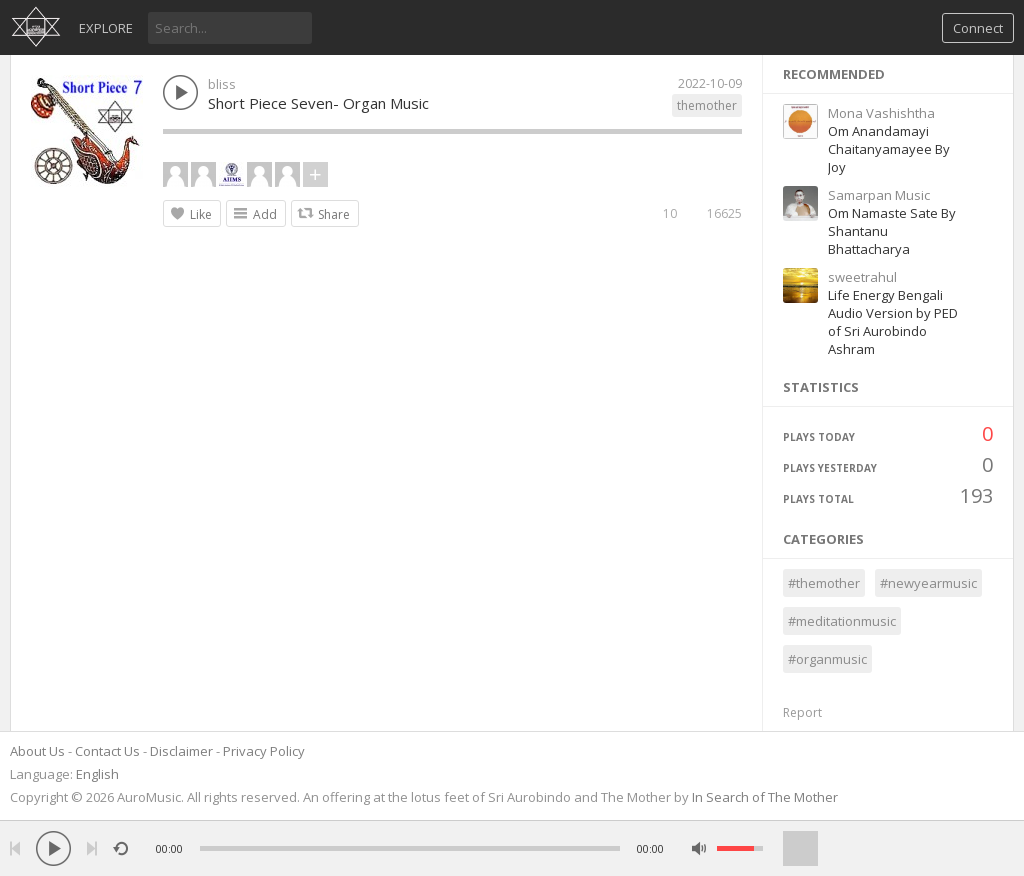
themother (707, 105)
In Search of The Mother (765, 797)
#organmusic (827, 659)
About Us (37, 751)
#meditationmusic (842, 621)
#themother (824, 583)
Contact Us (107, 751)
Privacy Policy (264, 751)
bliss (222, 84)
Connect (978, 28)
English (97, 774)
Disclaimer (181, 751)
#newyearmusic (928, 583)
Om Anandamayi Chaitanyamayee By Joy (889, 149)
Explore (106, 28)
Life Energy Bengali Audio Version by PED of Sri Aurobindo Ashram (893, 322)
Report (802, 712)
